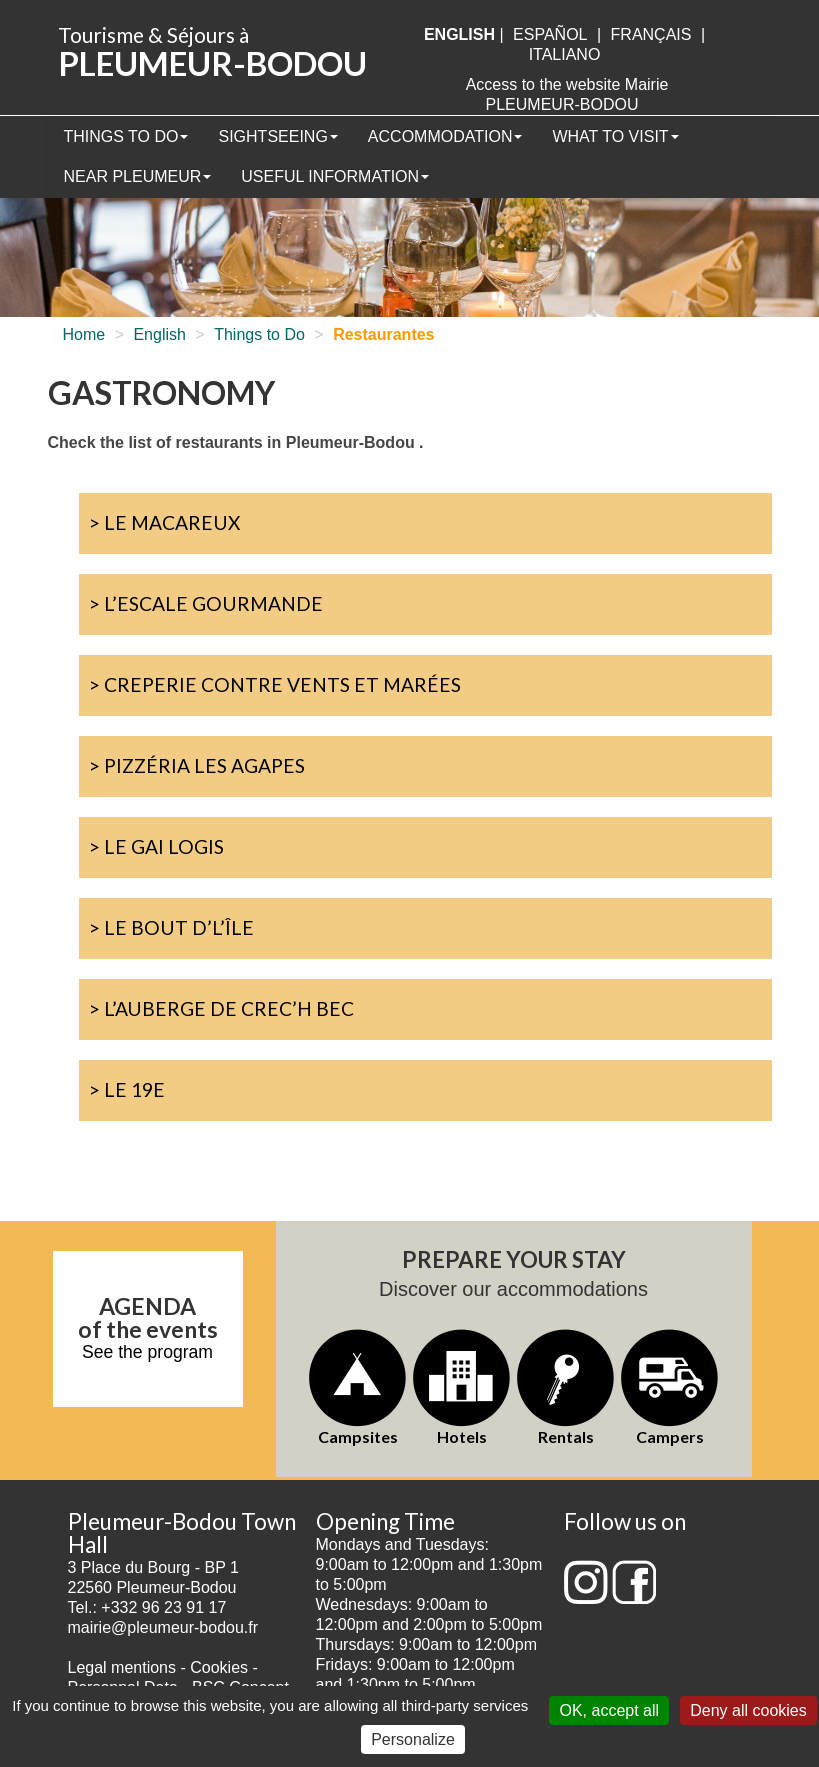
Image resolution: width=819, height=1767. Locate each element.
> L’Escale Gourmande (206, 603)
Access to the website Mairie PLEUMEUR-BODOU (567, 94)
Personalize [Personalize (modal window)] (413, 1739)
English (159, 334)
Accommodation (445, 136)
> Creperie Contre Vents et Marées (275, 684)
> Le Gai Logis (156, 846)
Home (84, 334)
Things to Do (126, 136)
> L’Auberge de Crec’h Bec (221, 1008)
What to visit (615, 136)
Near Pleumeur (138, 176)
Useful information (335, 176)
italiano (565, 54)
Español (550, 34)
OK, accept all (609, 1710)
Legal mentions (122, 1667)
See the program (147, 1352)
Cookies (219, 1667)
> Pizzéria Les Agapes (197, 765)
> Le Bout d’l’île (171, 927)
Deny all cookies (748, 1710)
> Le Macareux (164, 522)
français (651, 34)
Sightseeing (277, 136)
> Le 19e (127, 1089)
